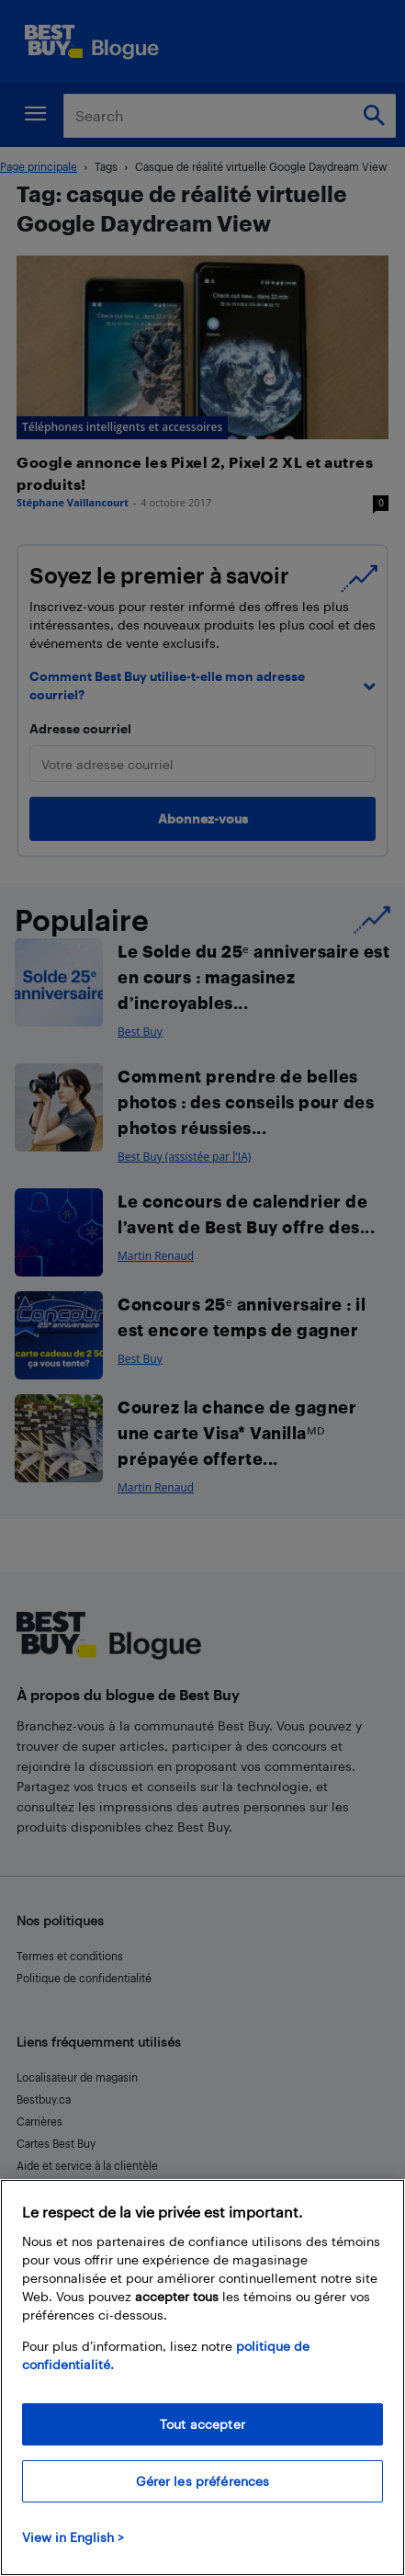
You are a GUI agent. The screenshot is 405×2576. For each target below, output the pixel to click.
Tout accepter (202, 2424)
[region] (202, 2377)
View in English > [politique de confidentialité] (73, 2537)
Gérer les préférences (203, 2481)
